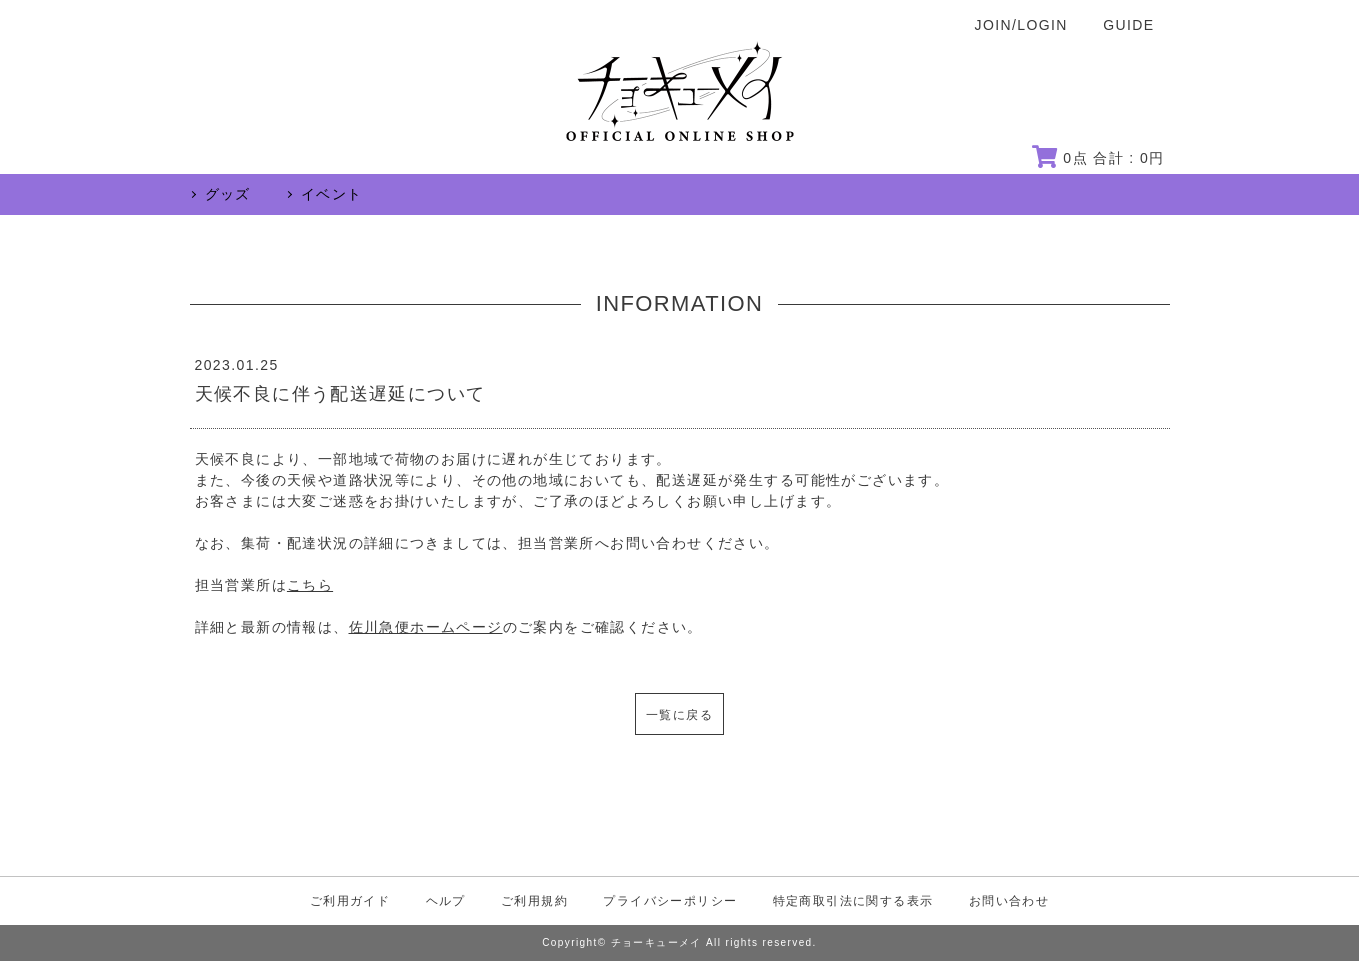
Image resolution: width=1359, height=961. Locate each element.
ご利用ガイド (350, 901)
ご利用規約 (534, 901)
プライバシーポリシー (670, 901)
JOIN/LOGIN (1021, 25)
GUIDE (1128, 25)
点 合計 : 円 (1098, 158)
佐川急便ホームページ (426, 627)
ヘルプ (446, 901)
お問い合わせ (1009, 901)
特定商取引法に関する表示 (853, 901)
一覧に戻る (679, 715)
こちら (310, 585)
